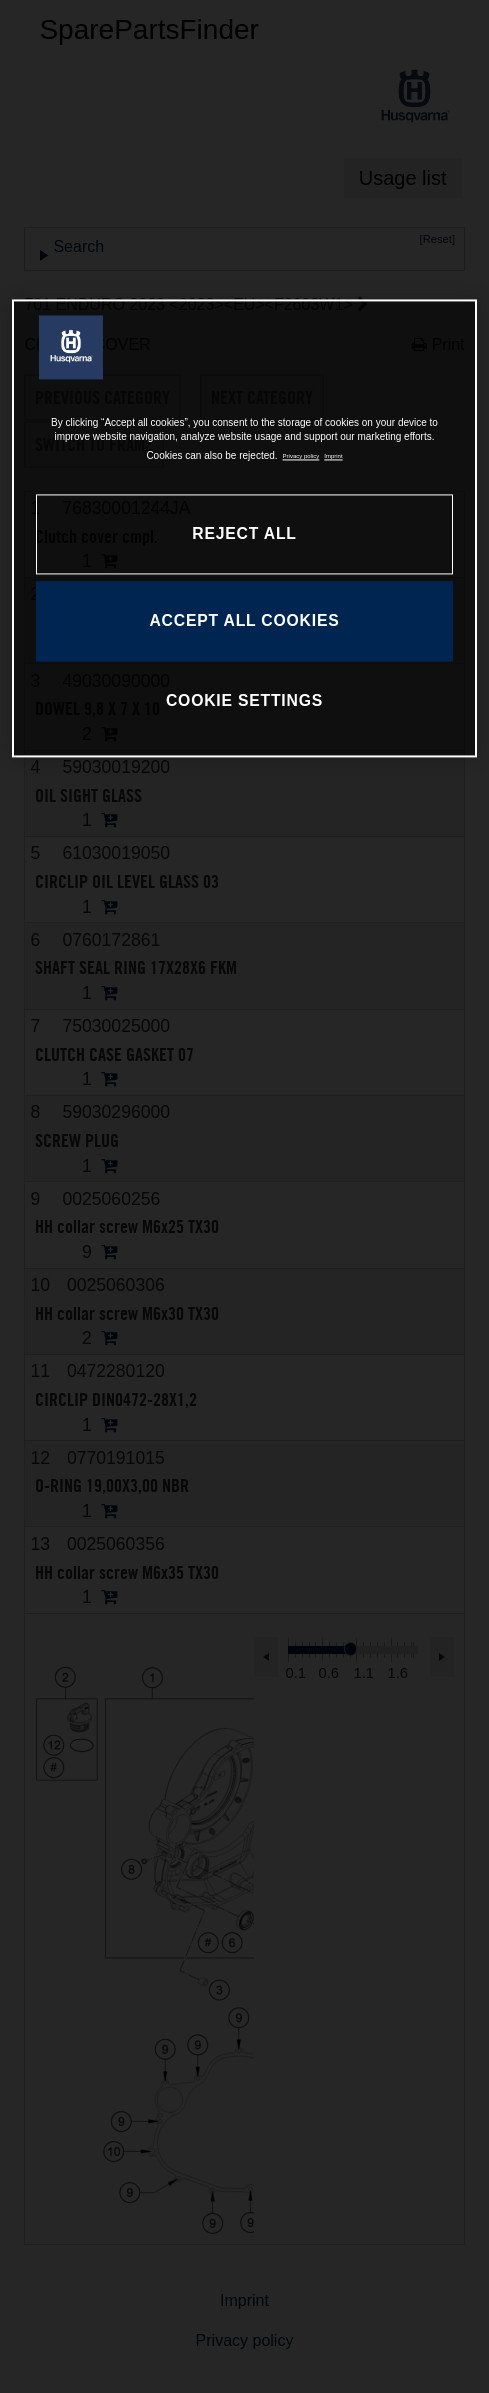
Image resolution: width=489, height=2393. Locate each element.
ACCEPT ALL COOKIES (244, 621)
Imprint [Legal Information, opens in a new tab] (333, 457)
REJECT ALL (244, 534)
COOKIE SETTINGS (244, 700)
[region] (244, 528)
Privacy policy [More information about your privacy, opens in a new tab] (301, 457)
